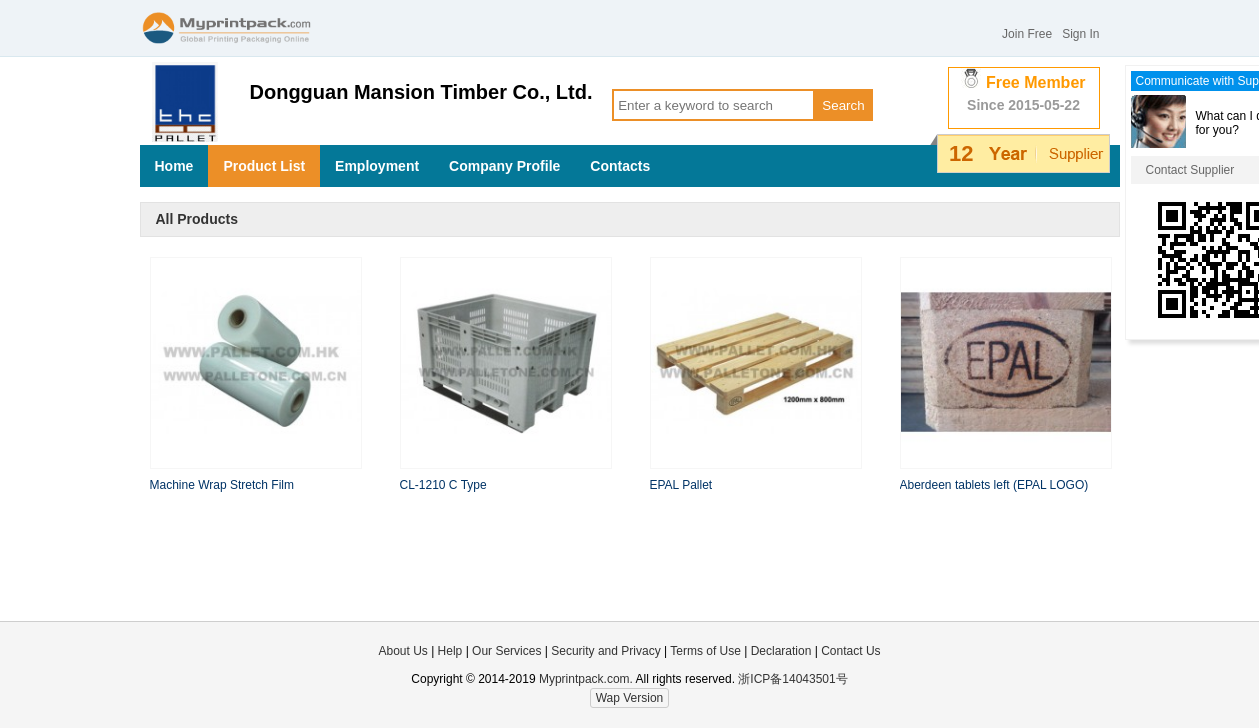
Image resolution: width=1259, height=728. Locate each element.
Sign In (1080, 34)
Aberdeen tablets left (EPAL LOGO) (994, 485)
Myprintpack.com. (584, 679)
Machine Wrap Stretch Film (222, 485)
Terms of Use (707, 651)
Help (450, 651)
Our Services (506, 651)
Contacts (620, 166)
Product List (264, 166)
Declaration (781, 651)
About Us (402, 651)
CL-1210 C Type (443, 485)
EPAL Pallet (681, 485)
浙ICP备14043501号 (792, 679)
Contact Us (850, 651)
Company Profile (504, 166)
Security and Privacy (605, 651)
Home (174, 166)
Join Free (1027, 34)
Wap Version (630, 698)
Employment (377, 166)
